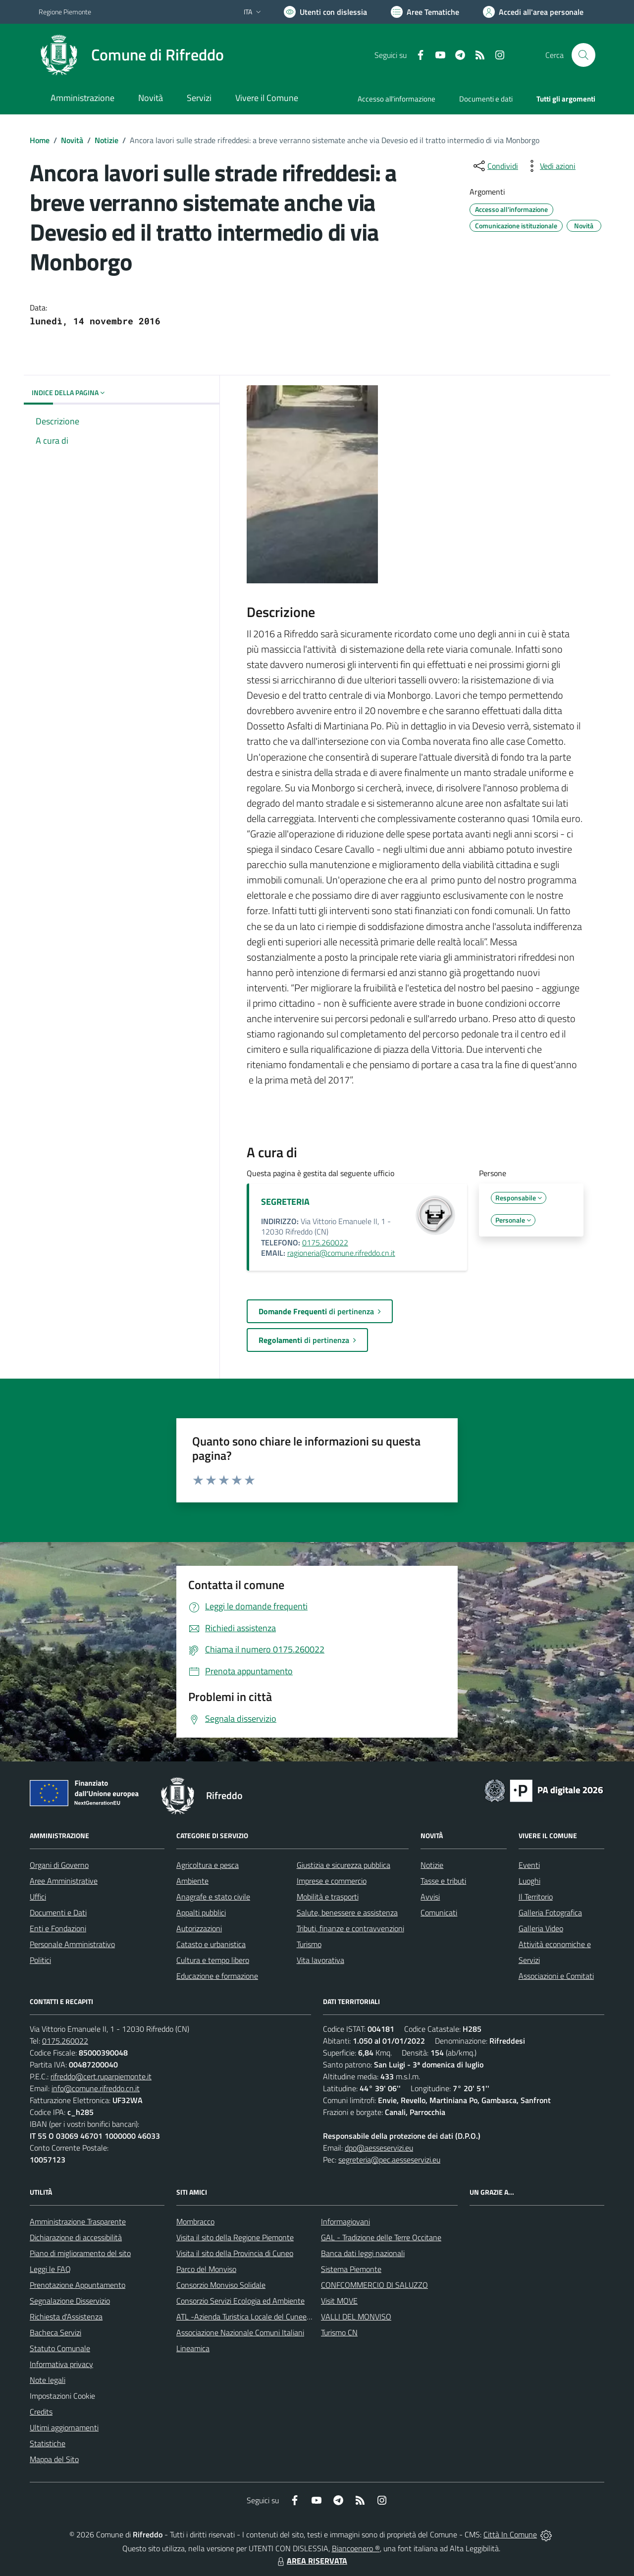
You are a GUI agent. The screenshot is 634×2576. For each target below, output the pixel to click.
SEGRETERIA (285, 1201)
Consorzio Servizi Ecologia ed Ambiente (240, 2301)
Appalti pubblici (201, 1912)
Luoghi (529, 1881)
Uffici (38, 1897)
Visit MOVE (339, 2301)
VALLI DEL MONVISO (356, 2316)
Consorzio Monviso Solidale (220, 2285)
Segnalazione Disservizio (70, 2301)
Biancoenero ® (356, 2548)
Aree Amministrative (64, 1881)
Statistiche (47, 2443)
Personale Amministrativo (72, 1944)
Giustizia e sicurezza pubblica (343, 1865)
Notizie (106, 140)
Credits (41, 2412)
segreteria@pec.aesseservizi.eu (389, 2159)
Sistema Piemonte (351, 2269)
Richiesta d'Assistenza (66, 2316)
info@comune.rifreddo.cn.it (96, 2088)
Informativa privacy (61, 2364)
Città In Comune (510, 2534)
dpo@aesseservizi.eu (379, 2148)
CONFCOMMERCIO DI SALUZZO (374, 2285)
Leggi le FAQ (50, 2269)
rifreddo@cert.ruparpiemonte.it (101, 2076)
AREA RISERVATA (311, 2561)
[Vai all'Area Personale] (533, 12)
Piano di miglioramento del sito (80, 2253)
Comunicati (439, 1912)
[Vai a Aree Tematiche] (425, 12)
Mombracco (195, 2221)
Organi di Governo (59, 1865)
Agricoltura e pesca (207, 1865)
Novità (72, 140)
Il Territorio (536, 1897)
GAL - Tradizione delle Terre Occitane (381, 2237)
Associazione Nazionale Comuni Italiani (240, 2332)
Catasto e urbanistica (211, 1944)
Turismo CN (339, 2332)
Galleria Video (541, 1928)
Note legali (47, 2380)
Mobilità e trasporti (328, 1897)
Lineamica (193, 2348)
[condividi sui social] (495, 166)
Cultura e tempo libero (212, 1960)
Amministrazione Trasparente (78, 2221)
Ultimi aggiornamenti (64, 2427)
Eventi (529, 1865)
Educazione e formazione (217, 1976)
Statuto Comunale (60, 2348)
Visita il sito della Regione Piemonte (235, 2237)
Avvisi (430, 1897)
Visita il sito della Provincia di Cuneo (234, 2253)
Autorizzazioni (199, 1928)
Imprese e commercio (332, 1881)
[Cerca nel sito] (583, 55)
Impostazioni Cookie (62, 2396)
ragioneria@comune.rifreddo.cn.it (341, 1253)
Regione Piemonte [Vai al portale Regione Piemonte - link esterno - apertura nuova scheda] (65, 11)
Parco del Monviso (206, 2269)
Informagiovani (345, 2221)
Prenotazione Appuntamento (77, 2285)
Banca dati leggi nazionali (363, 2253)
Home (40, 140)
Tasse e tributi (443, 1881)
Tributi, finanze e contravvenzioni (350, 1928)
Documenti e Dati (58, 1912)
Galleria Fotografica (550, 1912)
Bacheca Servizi (55, 2332)
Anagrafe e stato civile (213, 1897)
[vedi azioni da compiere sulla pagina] (550, 166)
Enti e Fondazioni (58, 1928)
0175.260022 (325, 1242)
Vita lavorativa (320, 1960)
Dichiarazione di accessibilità (76, 2237)
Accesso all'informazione (396, 98)
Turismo (309, 1944)
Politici (40, 1960)
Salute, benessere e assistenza (347, 1912)
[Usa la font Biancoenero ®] (325, 12)
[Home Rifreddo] (131, 55)
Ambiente (192, 1881)
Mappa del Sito (54, 2459)
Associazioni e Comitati (556, 1976)
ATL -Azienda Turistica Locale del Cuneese (245, 2316)
